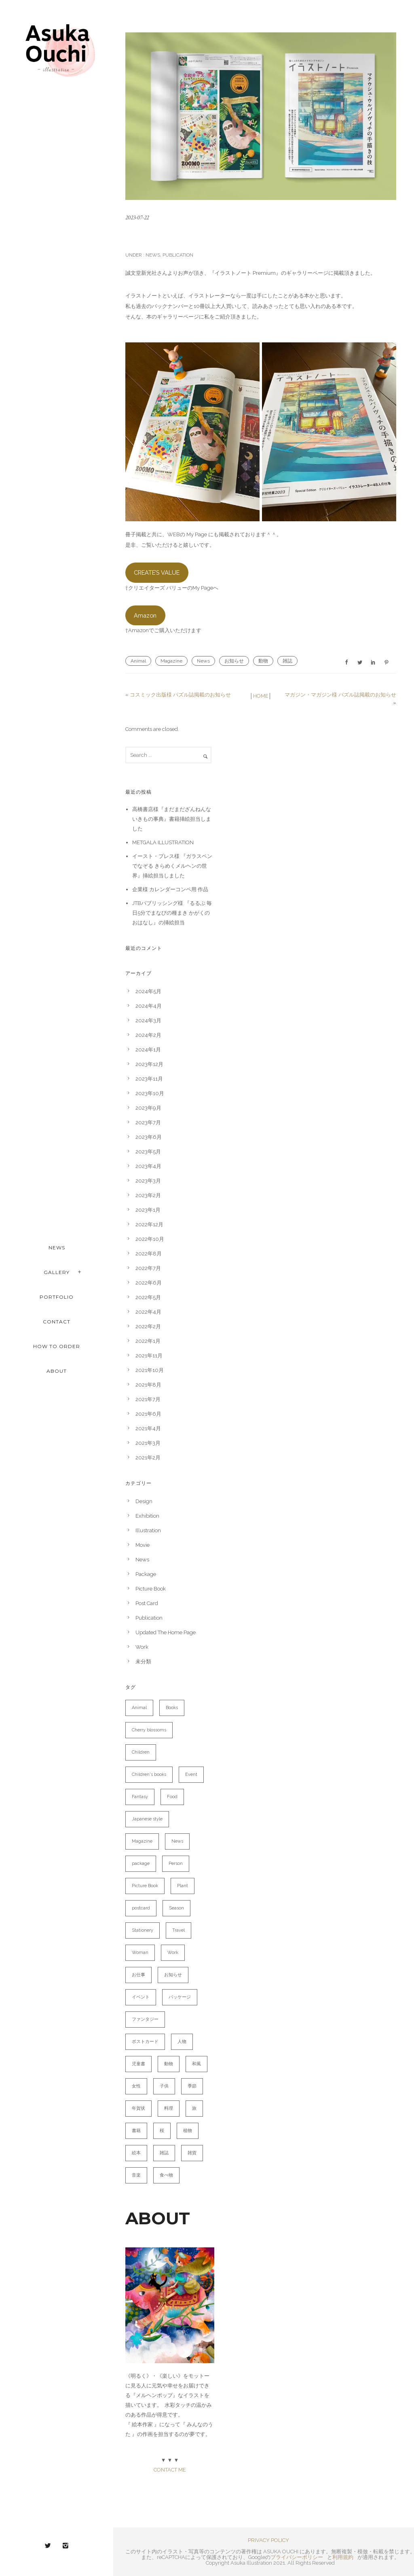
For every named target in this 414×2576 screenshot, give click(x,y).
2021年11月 (149, 1356)
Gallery (57, 1272)
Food (172, 1796)
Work (141, 1647)
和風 (196, 2063)
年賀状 (138, 2108)
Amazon (145, 615)
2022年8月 (148, 1254)
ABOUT (56, 1371)
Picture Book (150, 1589)
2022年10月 (149, 1239)
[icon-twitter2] (49, 2546)
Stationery (142, 1930)
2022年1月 (148, 1341)
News (152, 255)
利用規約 (342, 2557)
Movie (142, 1545)
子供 (164, 2086)
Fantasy (140, 1796)
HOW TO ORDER (56, 1346)
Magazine (171, 661)
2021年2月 (148, 1458)
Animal (138, 661)
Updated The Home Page (165, 1632)
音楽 (136, 2175)
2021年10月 (149, 1370)
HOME (260, 696)
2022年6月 (148, 1283)
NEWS (57, 1247)
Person (176, 1863)
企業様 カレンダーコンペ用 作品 (170, 889)
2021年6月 (148, 1414)
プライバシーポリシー (296, 2557)
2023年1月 (148, 1210)
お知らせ (234, 661)
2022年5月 (148, 1297)
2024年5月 (148, 991)
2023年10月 (149, 1093)
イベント (141, 1997)
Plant (182, 1885)
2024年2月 (148, 1035)
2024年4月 (148, 1006)
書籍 (136, 2130)
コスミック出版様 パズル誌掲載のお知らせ (180, 695)
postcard (141, 1908)
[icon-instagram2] (65, 2546)
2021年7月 (148, 1399)
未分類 (143, 1662)
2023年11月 (149, 1079)
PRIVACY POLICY (268, 2540)
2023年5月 (148, 1152)
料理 (168, 2108)
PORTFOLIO (57, 1297)
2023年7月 (148, 1122)
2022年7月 (148, 1268)
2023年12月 (149, 1064)
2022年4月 (148, 1312)
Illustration (148, 1530)
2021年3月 (148, 1443)
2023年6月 (148, 1137)
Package (145, 1574)
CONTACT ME (170, 2470)
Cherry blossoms (149, 1730)
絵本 (136, 2153)
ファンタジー (145, 2019)
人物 (181, 2041)
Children (141, 1752)
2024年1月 (148, 1050)
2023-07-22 (137, 217)
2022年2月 (148, 1326)
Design (143, 1501)
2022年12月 (149, 1224)
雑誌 (287, 661)
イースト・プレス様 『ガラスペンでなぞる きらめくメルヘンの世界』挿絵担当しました (172, 866)
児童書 (138, 2063)
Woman (140, 1952)
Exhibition (147, 1516)
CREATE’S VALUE (157, 572)
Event (191, 1774)
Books (172, 1707)
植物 (187, 2130)
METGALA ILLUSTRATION (163, 842)
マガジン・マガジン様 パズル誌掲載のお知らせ (340, 695)
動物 (263, 661)
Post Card (146, 1603)
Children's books (149, 1774)
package (141, 1863)
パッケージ (180, 1997)
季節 (192, 2086)
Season (176, 1908)
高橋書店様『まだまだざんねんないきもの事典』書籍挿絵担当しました (171, 819)
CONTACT (56, 1322)
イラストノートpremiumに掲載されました (226, 236)
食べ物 (166, 2175)
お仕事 (138, 1974)
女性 (136, 2086)
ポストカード (145, 2041)
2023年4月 (148, 1166)
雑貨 (192, 2153)
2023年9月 (148, 1108)
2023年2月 (148, 1195)
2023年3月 (148, 1181)
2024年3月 (148, 1020)
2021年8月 (148, 1385)
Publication (178, 255)
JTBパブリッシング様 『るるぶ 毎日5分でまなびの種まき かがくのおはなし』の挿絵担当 (172, 913)
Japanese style (147, 1819)
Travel (178, 1930)
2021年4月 (148, 1428)
